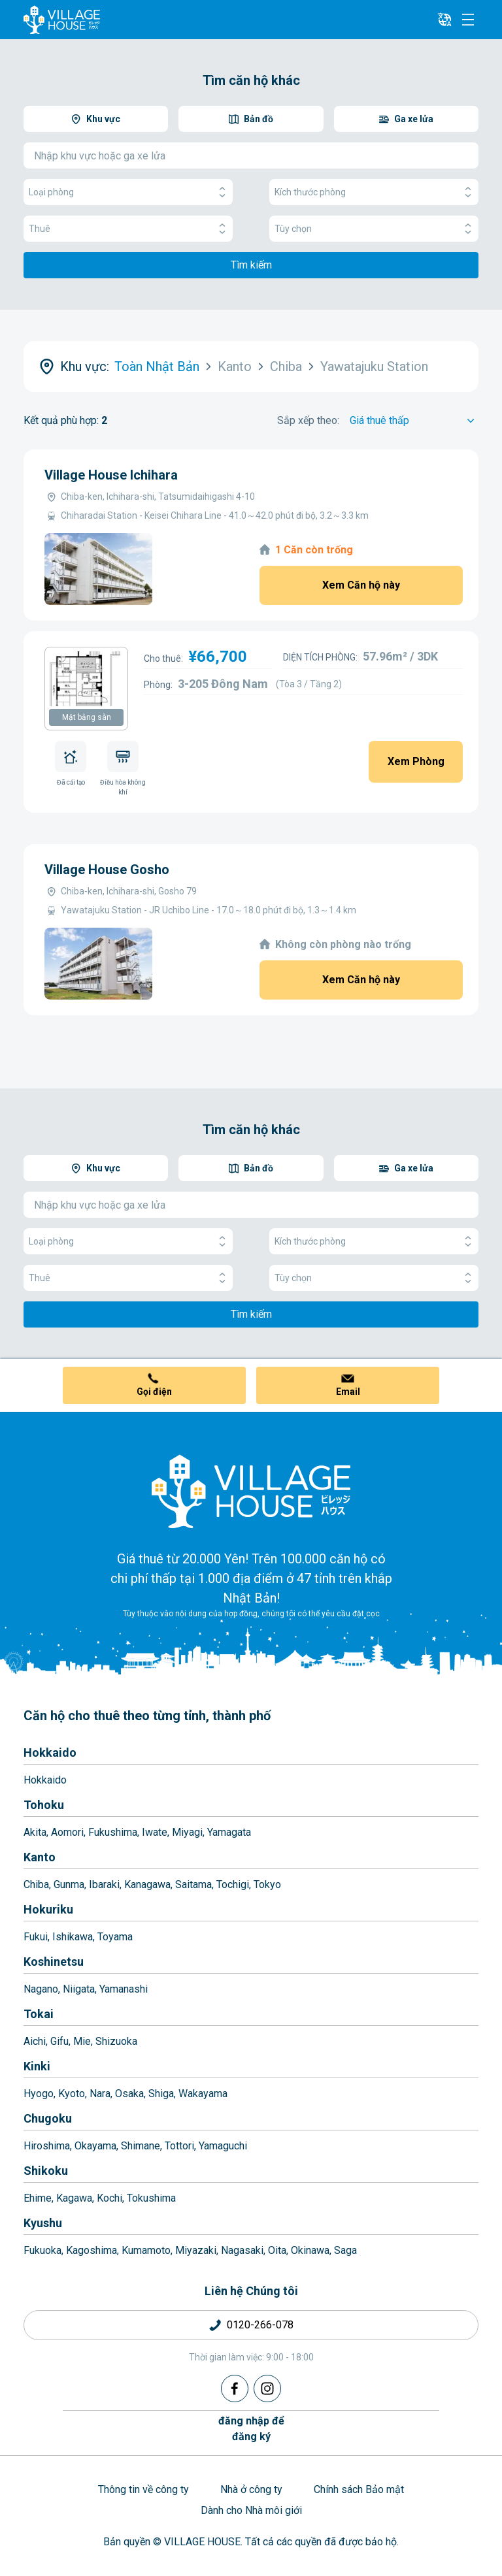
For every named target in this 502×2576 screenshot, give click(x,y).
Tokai (39, 2014)
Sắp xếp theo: (308, 420)
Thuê (128, 229)
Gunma (69, 1884)
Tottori (179, 2146)
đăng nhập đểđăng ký (251, 2429)
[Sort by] (414, 421)
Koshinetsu (54, 1961)
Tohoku (44, 1805)
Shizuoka (116, 2041)
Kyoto (71, 2093)
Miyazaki (195, 2250)
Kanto (40, 1857)
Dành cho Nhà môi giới (251, 2510)
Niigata (79, 1989)
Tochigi (232, 1884)
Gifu (59, 2041)
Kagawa (74, 2198)
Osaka (129, 2093)
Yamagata (229, 1832)
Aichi (35, 2041)
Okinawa (310, 2250)
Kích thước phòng (374, 192)
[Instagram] (267, 2388)
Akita (35, 1832)
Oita (277, 2250)
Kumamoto (146, 2250)
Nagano (41, 1989)
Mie (82, 2041)
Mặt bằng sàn (86, 717)
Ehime (38, 2198)
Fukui (36, 1937)
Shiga (161, 2093)
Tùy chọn (374, 229)
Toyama (115, 1937)
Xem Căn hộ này (361, 585)
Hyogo (39, 2093)
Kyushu (43, 2223)
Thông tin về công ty (143, 2489)
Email (348, 1391)
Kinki (37, 2066)
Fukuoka (42, 2250)
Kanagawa (147, 1884)
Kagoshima (91, 2250)
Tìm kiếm (251, 265)
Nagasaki (242, 2250)
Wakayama (202, 2093)
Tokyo (267, 1884)
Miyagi (187, 1832)
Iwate (154, 1832)
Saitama (193, 1884)
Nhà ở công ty (251, 2489)
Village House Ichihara (111, 475)
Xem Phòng (416, 761)
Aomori (67, 1832)
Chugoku (48, 2118)
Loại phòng (128, 192)
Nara (100, 2093)
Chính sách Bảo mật (359, 2489)
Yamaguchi (223, 2146)
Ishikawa (72, 1937)
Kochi (109, 2198)
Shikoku (46, 2170)
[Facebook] (234, 2388)
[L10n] (444, 19)
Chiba (36, 1884)
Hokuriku (48, 1909)
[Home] (251, 1491)
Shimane (140, 2146)
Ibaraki (104, 1884)
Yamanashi (123, 1989)
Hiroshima (47, 2146)
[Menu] (468, 19)
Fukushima (112, 1832)
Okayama (95, 2146)
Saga (345, 2250)
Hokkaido (50, 1752)
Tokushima (151, 2198)
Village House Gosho (106, 869)
